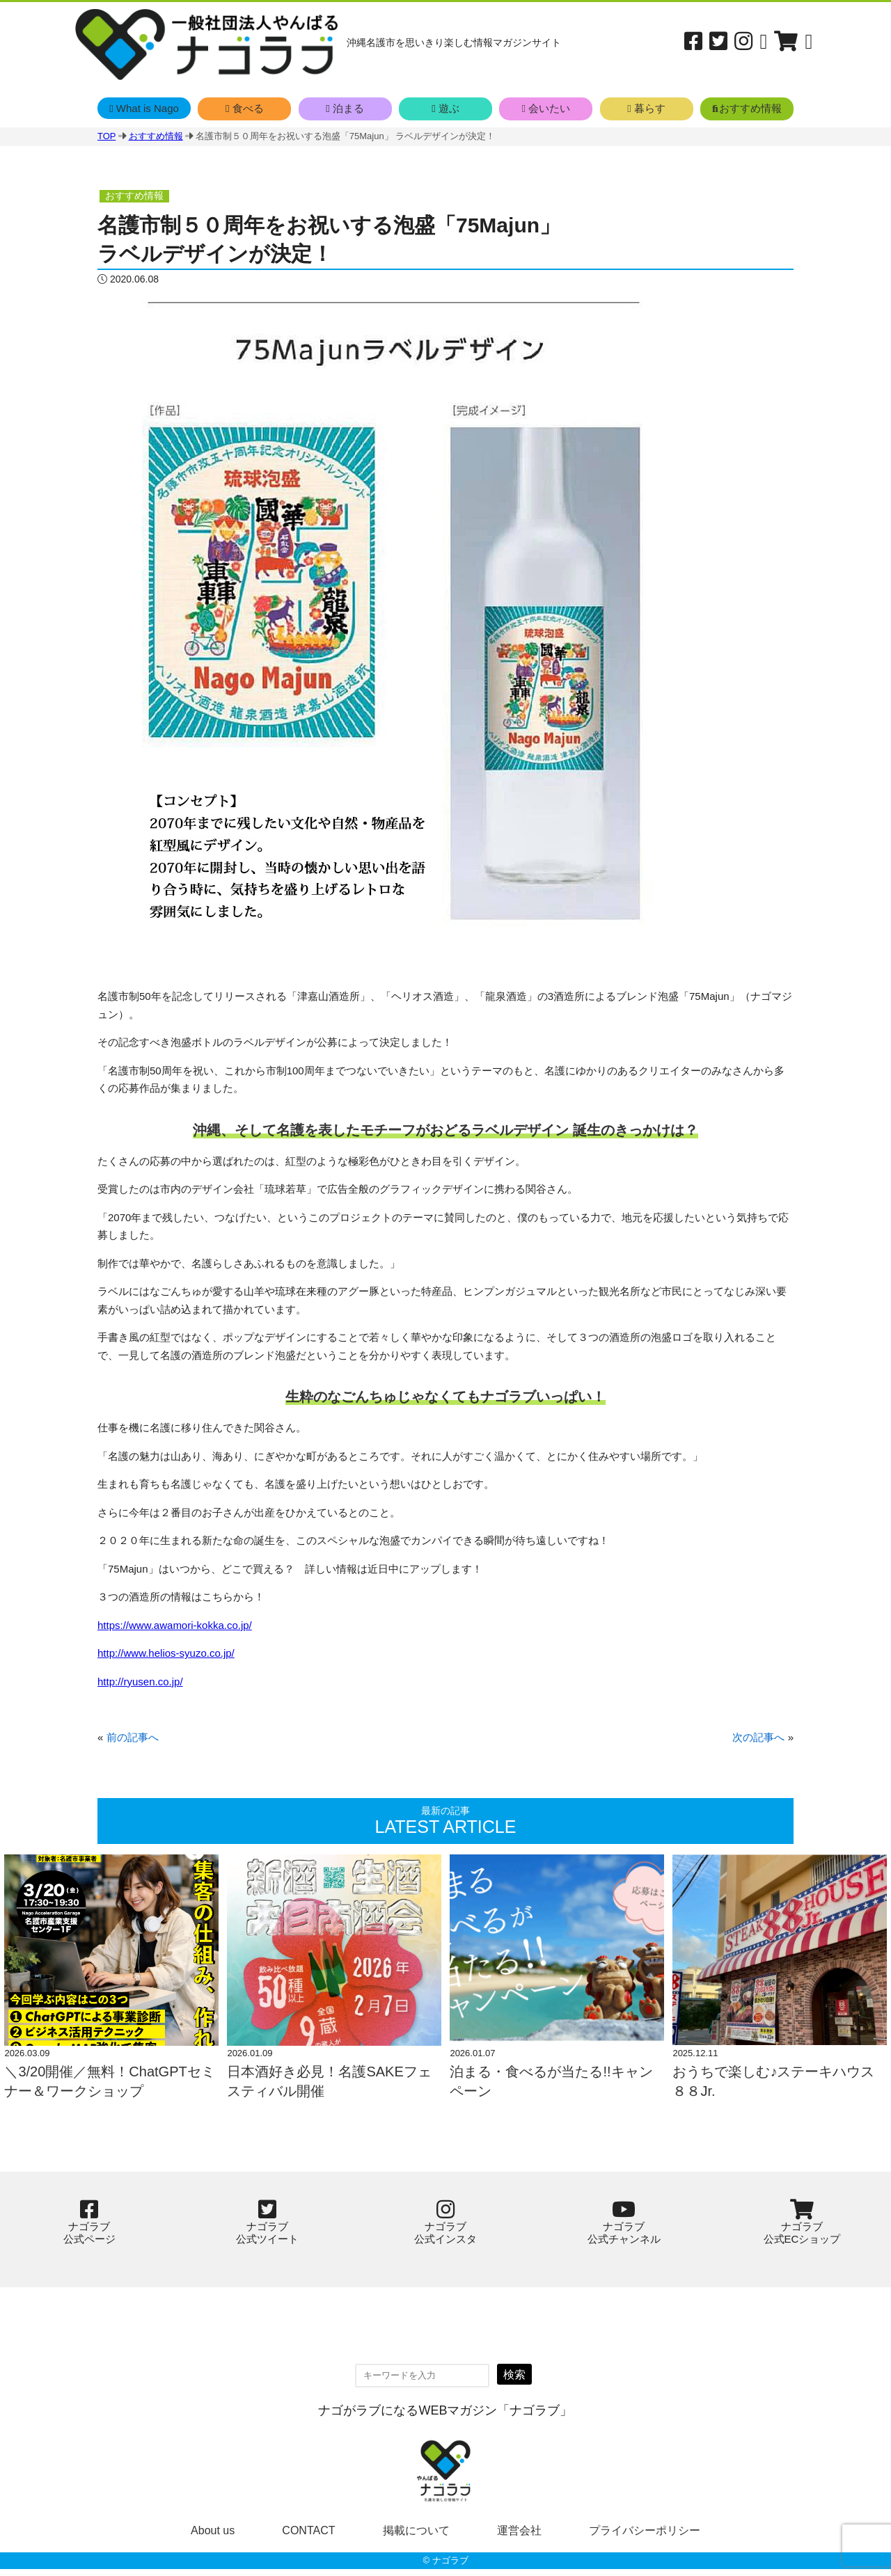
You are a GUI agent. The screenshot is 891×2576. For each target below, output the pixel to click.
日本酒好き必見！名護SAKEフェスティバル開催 (329, 2088)
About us (213, 2537)
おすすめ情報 (747, 108)
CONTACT (308, 2537)
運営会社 (519, 2537)
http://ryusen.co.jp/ (140, 1681)
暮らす (646, 108)
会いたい (545, 108)
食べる (245, 108)
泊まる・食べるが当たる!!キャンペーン (551, 2088)
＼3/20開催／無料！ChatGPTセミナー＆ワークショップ (109, 2088)
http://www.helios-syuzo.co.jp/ (166, 1653)
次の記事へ (758, 1737)
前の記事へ (133, 1737)
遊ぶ (445, 108)
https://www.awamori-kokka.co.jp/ (174, 1625)
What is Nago (144, 108)
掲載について (416, 2537)
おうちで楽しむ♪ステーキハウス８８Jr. (773, 2088)
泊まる (345, 108)
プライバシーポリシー (644, 2537)
